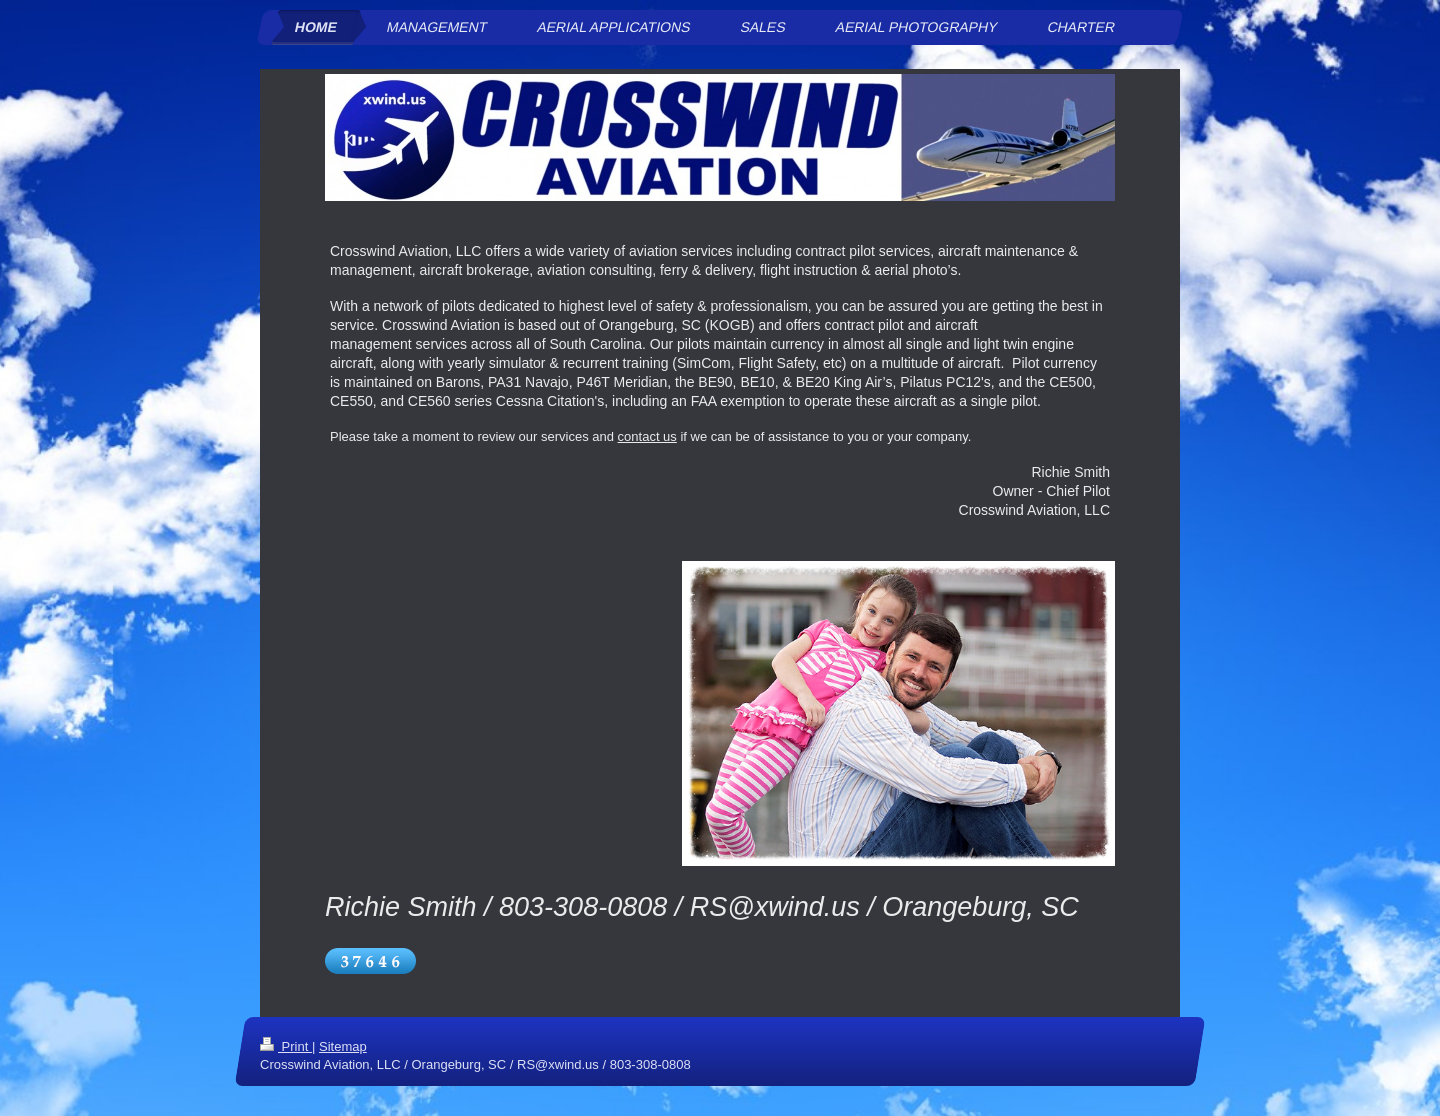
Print (286, 1046)
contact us (647, 436)
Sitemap (343, 1046)
